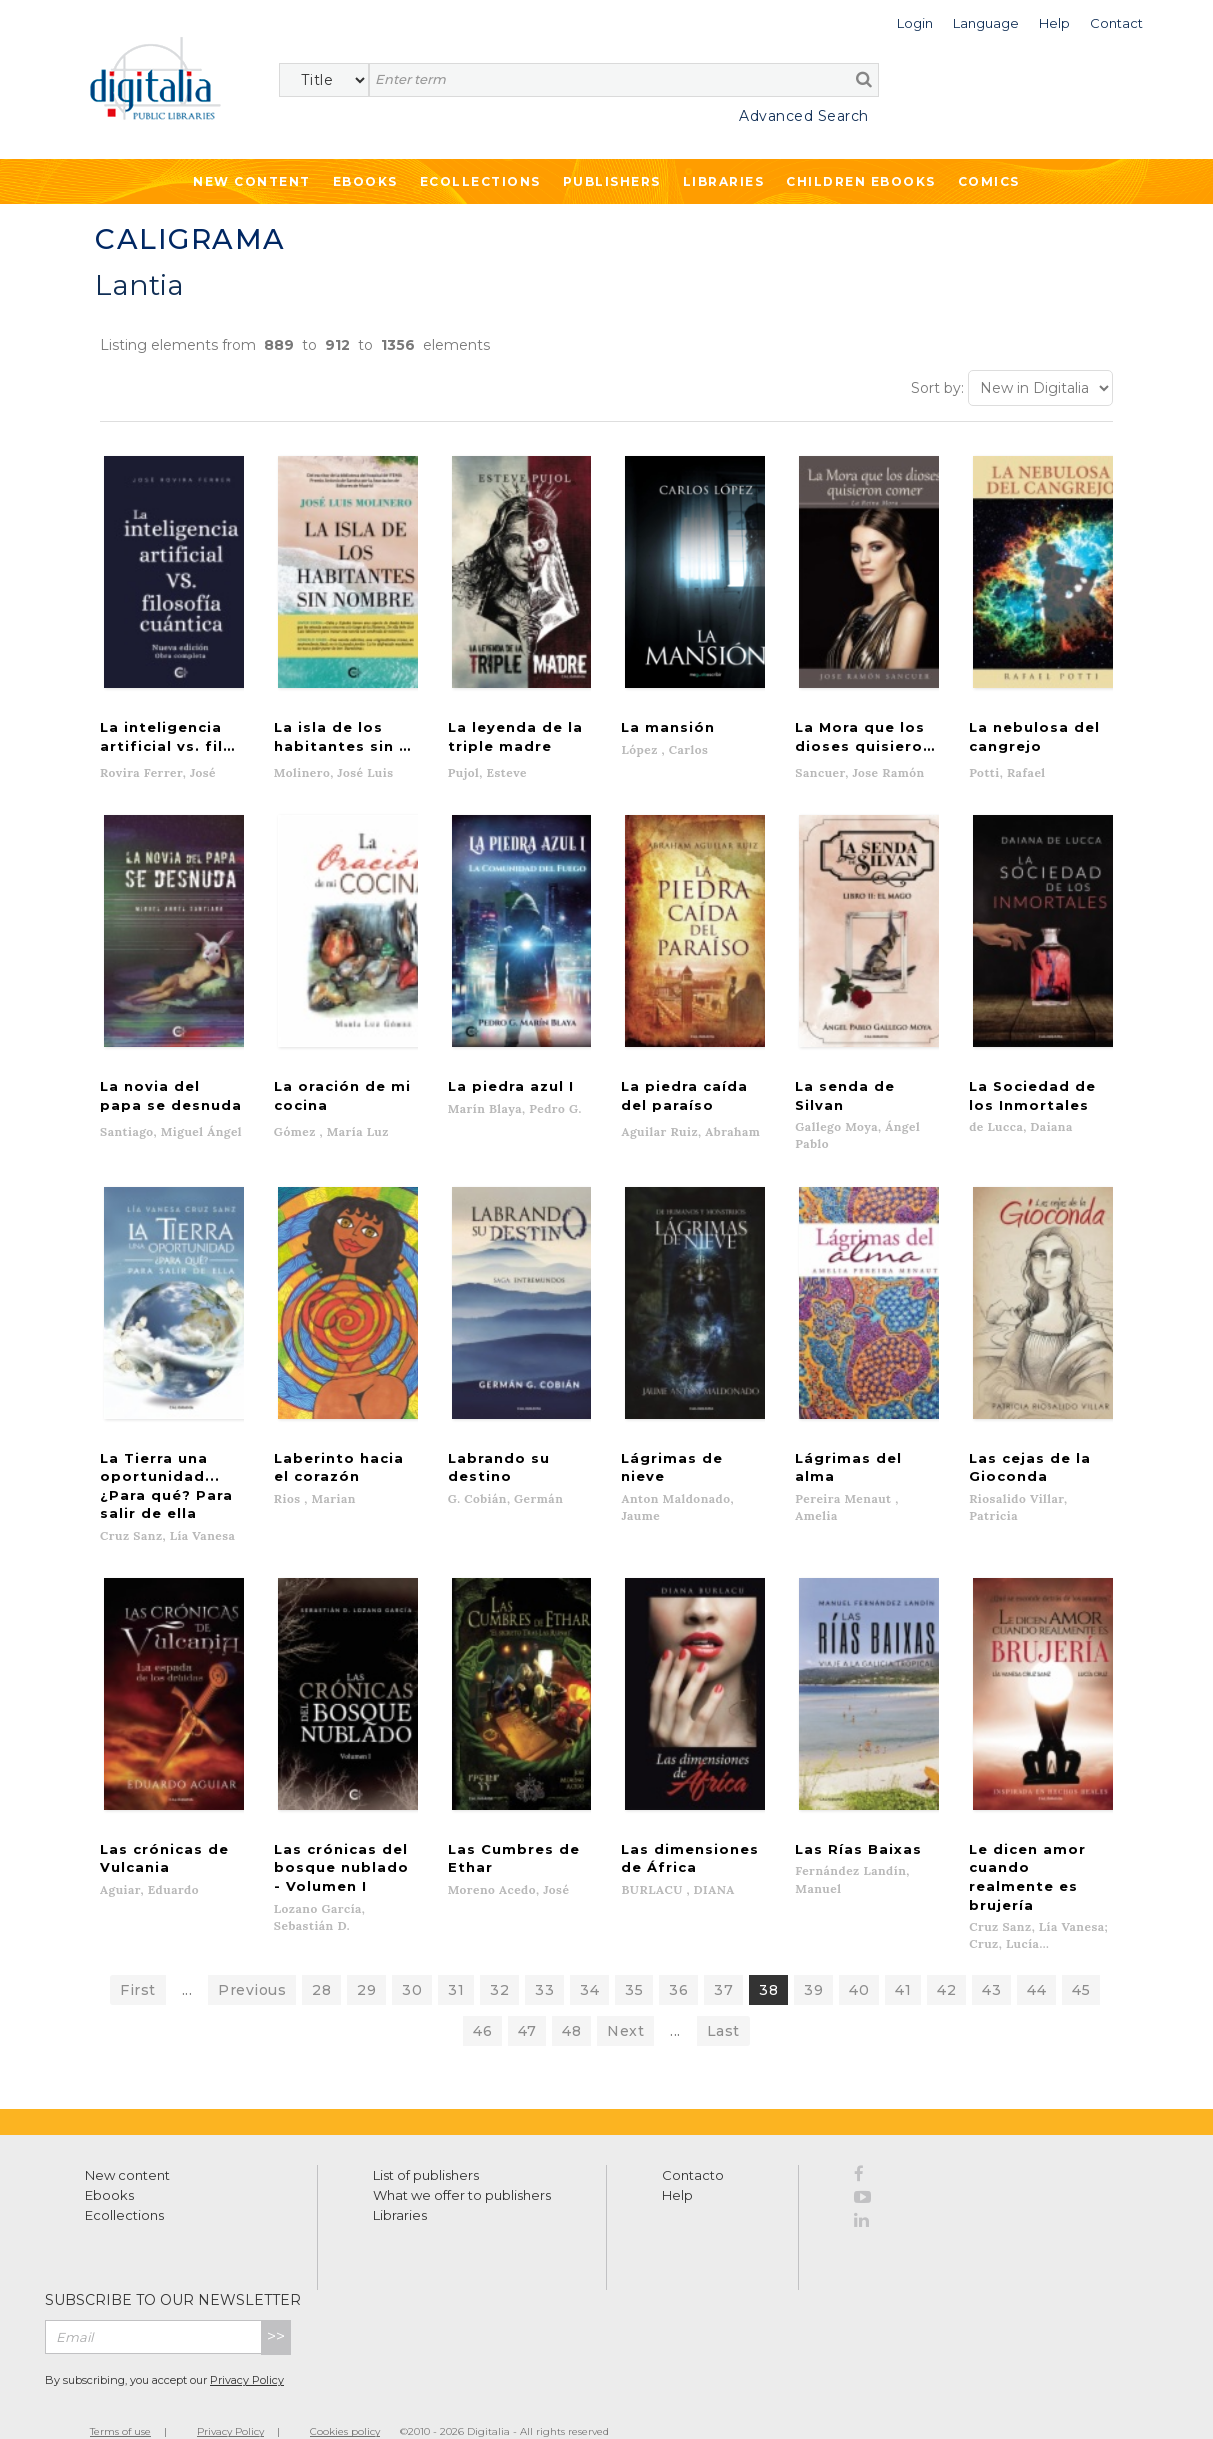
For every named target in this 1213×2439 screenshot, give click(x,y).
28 (321, 1959)
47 (527, 2000)
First (138, 1959)
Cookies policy (345, 2400)
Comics (989, 181)
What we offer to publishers (462, 2164)
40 (859, 1959)
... (187, 1959)
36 (678, 1959)
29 (366, 1959)
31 (456, 1959)
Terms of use (120, 2400)
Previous (252, 1959)
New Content (252, 181)
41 (903, 1959)
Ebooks (365, 181)
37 (723, 1959)
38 (768, 1959)
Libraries (724, 181)
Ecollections (480, 181)
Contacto (693, 2144)
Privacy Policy (247, 2349)
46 (482, 2000)
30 (412, 1959)
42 (946, 1959)
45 (1081, 1959)
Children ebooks (861, 181)
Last (723, 2000)
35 (634, 1959)
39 (813, 1959)
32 (499, 1959)
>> (276, 2305)
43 (991, 1959)
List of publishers (426, 2144)
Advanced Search (804, 116)
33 (544, 1959)
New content (127, 2144)
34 (589, 1959)
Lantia (139, 285)
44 (1036, 1959)
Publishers (612, 181)
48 (571, 2000)
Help (677, 2164)
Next (625, 2000)
